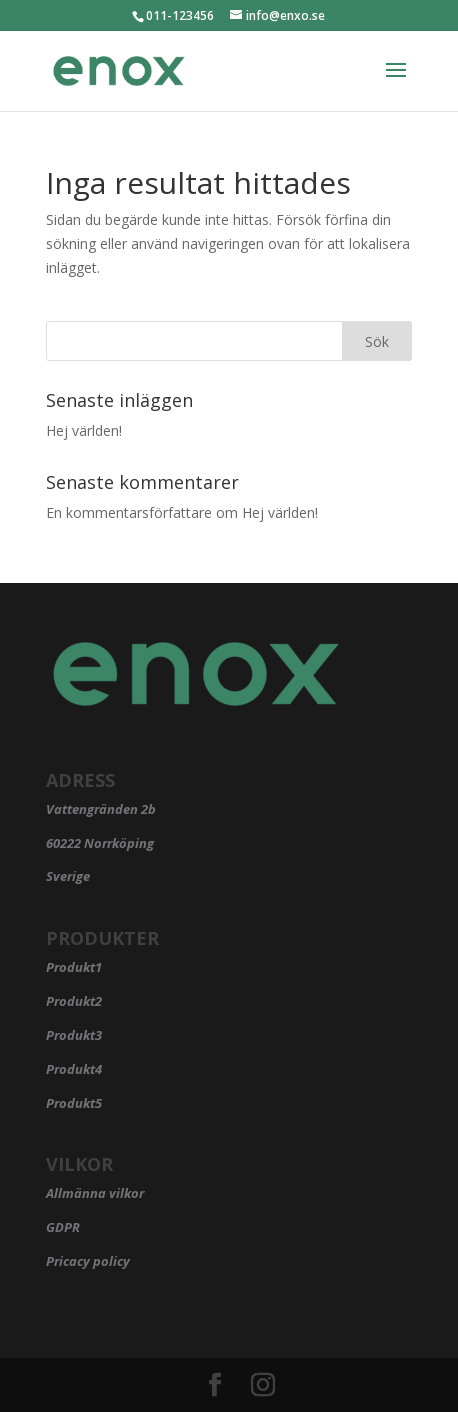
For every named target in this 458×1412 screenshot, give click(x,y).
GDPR (63, 1227)
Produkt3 (74, 1035)
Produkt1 (74, 967)
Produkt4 (74, 1069)
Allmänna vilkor (95, 1193)
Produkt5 (74, 1103)
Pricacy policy (88, 1261)
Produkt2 (74, 1001)
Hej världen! (84, 430)
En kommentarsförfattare (129, 512)
